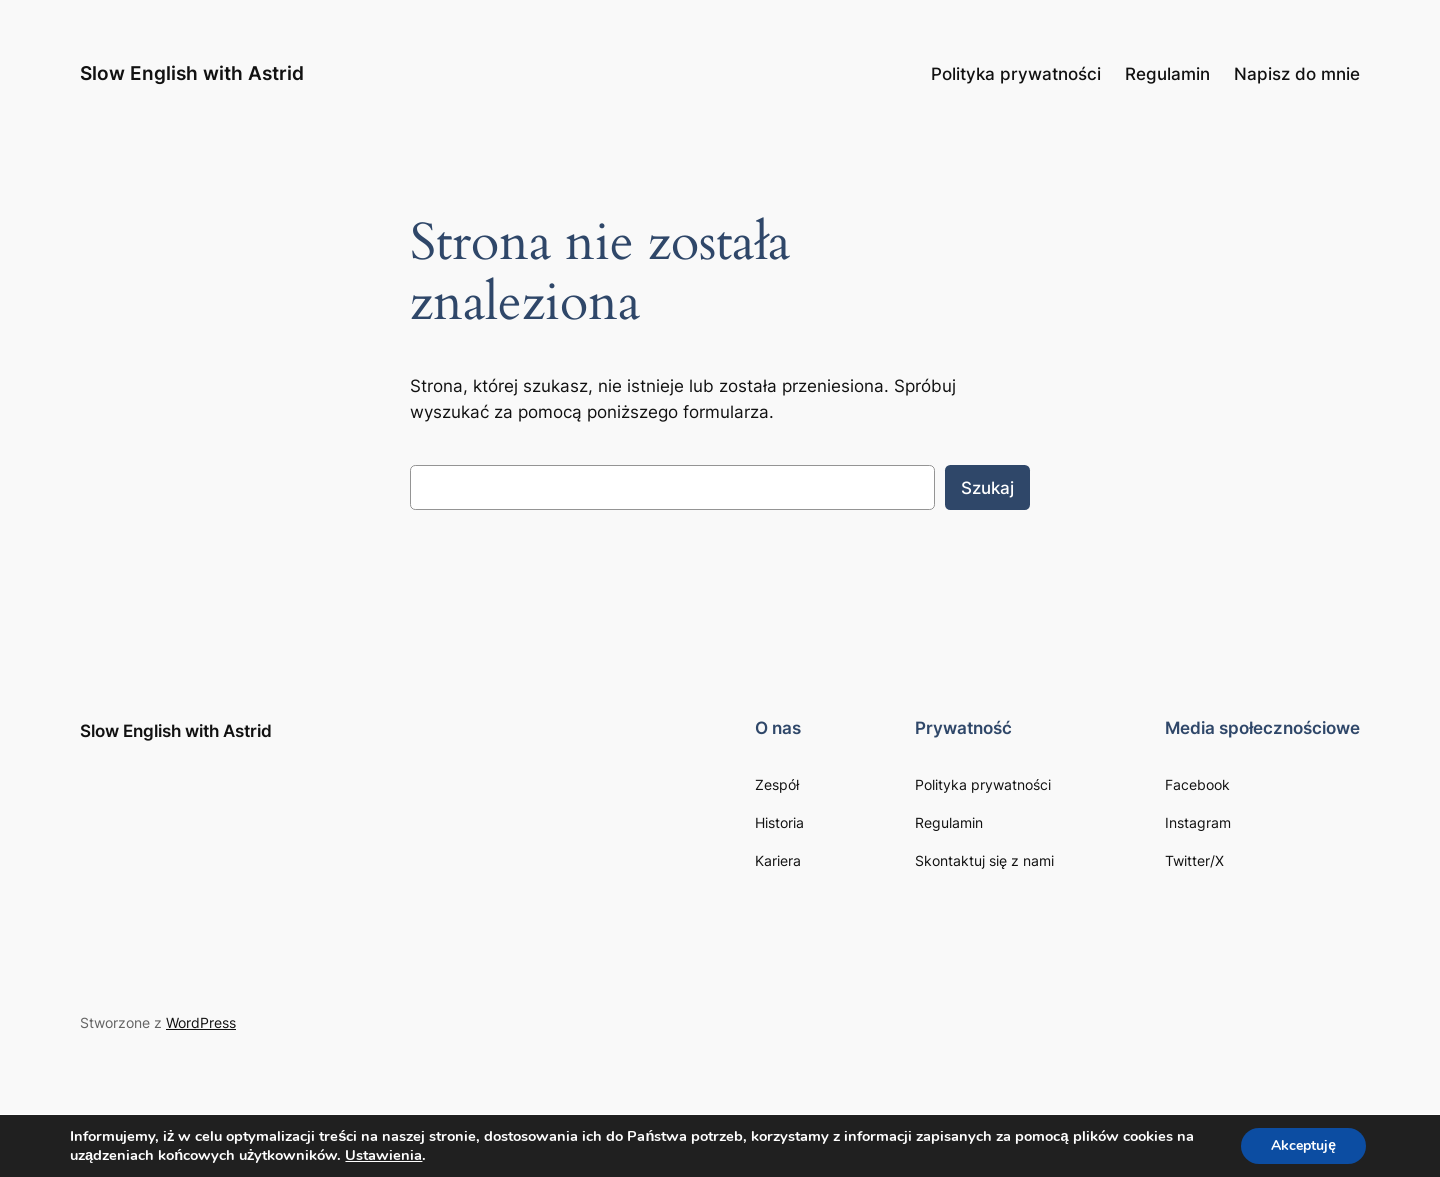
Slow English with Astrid (192, 73)
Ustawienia (383, 1155)
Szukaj (987, 488)
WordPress (201, 1022)
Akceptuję (1303, 1145)
